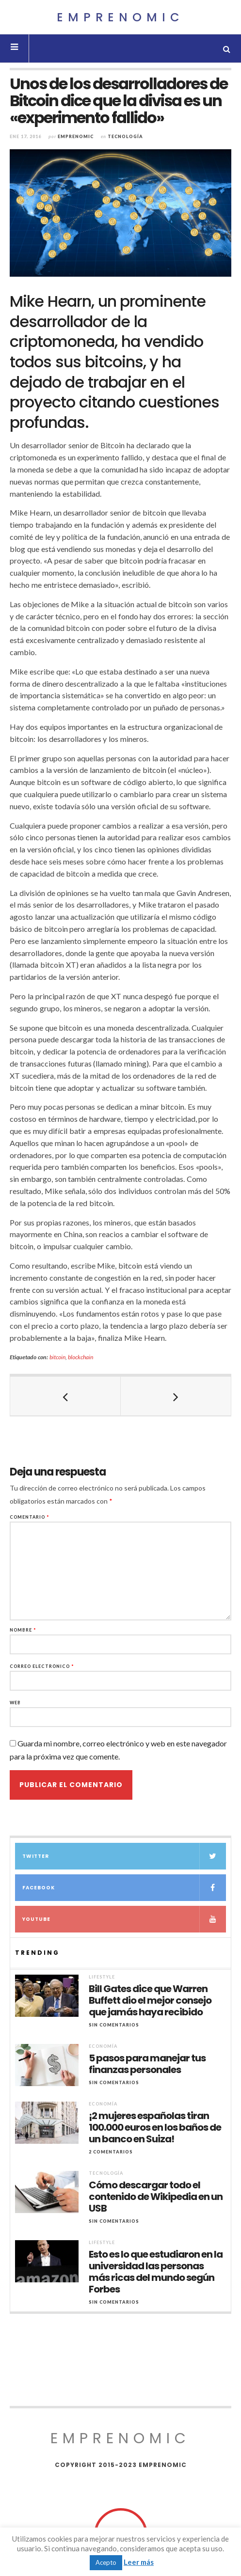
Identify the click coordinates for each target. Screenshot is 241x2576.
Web (15, 1702)
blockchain (80, 1357)
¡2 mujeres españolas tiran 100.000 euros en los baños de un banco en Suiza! (155, 2127)
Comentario (29, 1517)
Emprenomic (120, 17)
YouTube (124, 1919)
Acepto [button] (106, 2562)
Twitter (124, 1856)
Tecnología (125, 136)
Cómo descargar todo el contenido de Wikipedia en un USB (156, 2196)
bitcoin (57, 1357)
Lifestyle (102, 1976)
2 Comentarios (111, 2151)
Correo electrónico (42, 1666)
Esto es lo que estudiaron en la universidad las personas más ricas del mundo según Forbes (156, 2271)
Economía (103, 2046)
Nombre (23, 1630)
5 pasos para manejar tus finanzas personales (147, 2063)
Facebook (124, 1887)
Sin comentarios (114, 2024)
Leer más (139, 2562)
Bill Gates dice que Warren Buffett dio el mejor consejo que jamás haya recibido (150, 2000)
